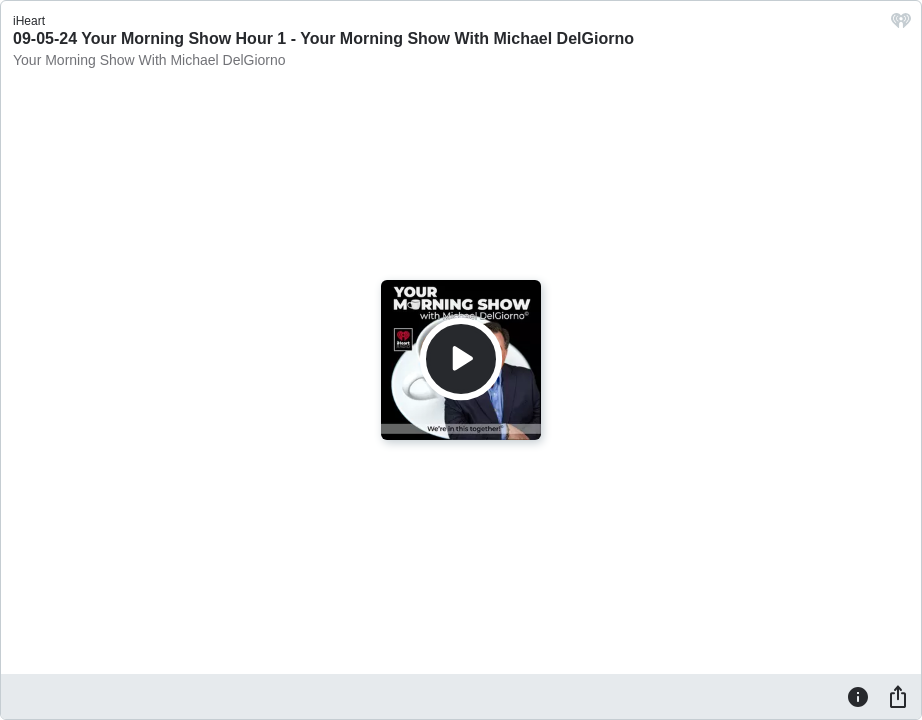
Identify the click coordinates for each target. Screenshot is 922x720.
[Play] (461, 359)
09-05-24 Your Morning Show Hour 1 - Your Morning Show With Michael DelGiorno (323, 38)
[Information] (858, 696)
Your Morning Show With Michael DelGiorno (149, 60)
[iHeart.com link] (901, 25)
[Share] (898, 696)
